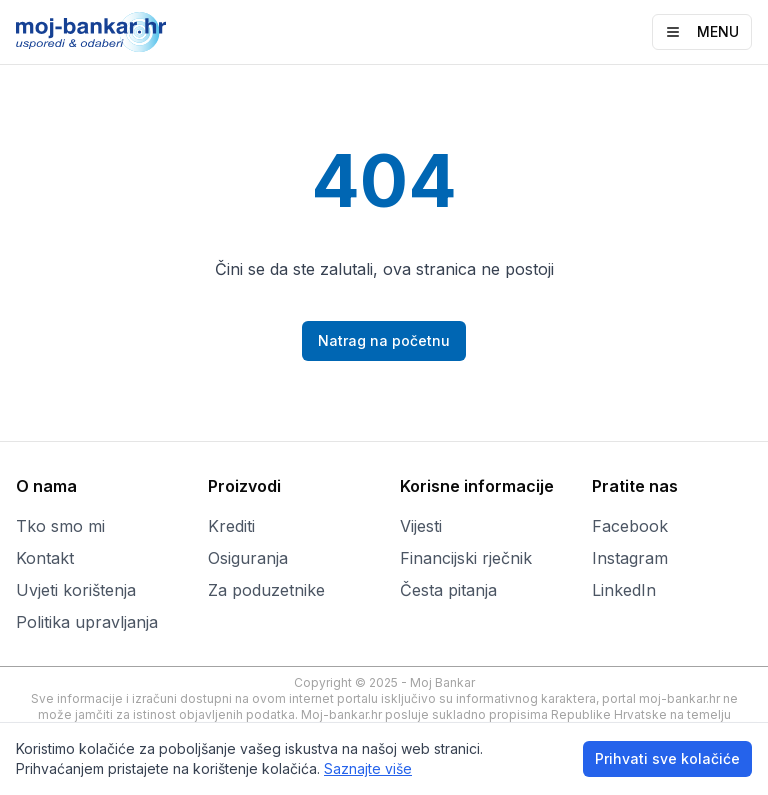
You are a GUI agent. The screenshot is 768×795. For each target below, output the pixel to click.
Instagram (630, 558)
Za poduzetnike (266, 590)
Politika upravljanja (87, 622)
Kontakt (45, 558)
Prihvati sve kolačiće (667, 758)
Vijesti (421, 526)
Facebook (630, 526)
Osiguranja (248, 558)
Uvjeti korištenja (76, 590)
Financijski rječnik (466, 558)
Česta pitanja (448, 590)
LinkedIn (624, 590)
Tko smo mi (60, 526)
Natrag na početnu (384, 340)
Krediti (231, 526)
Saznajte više (368, 768)
